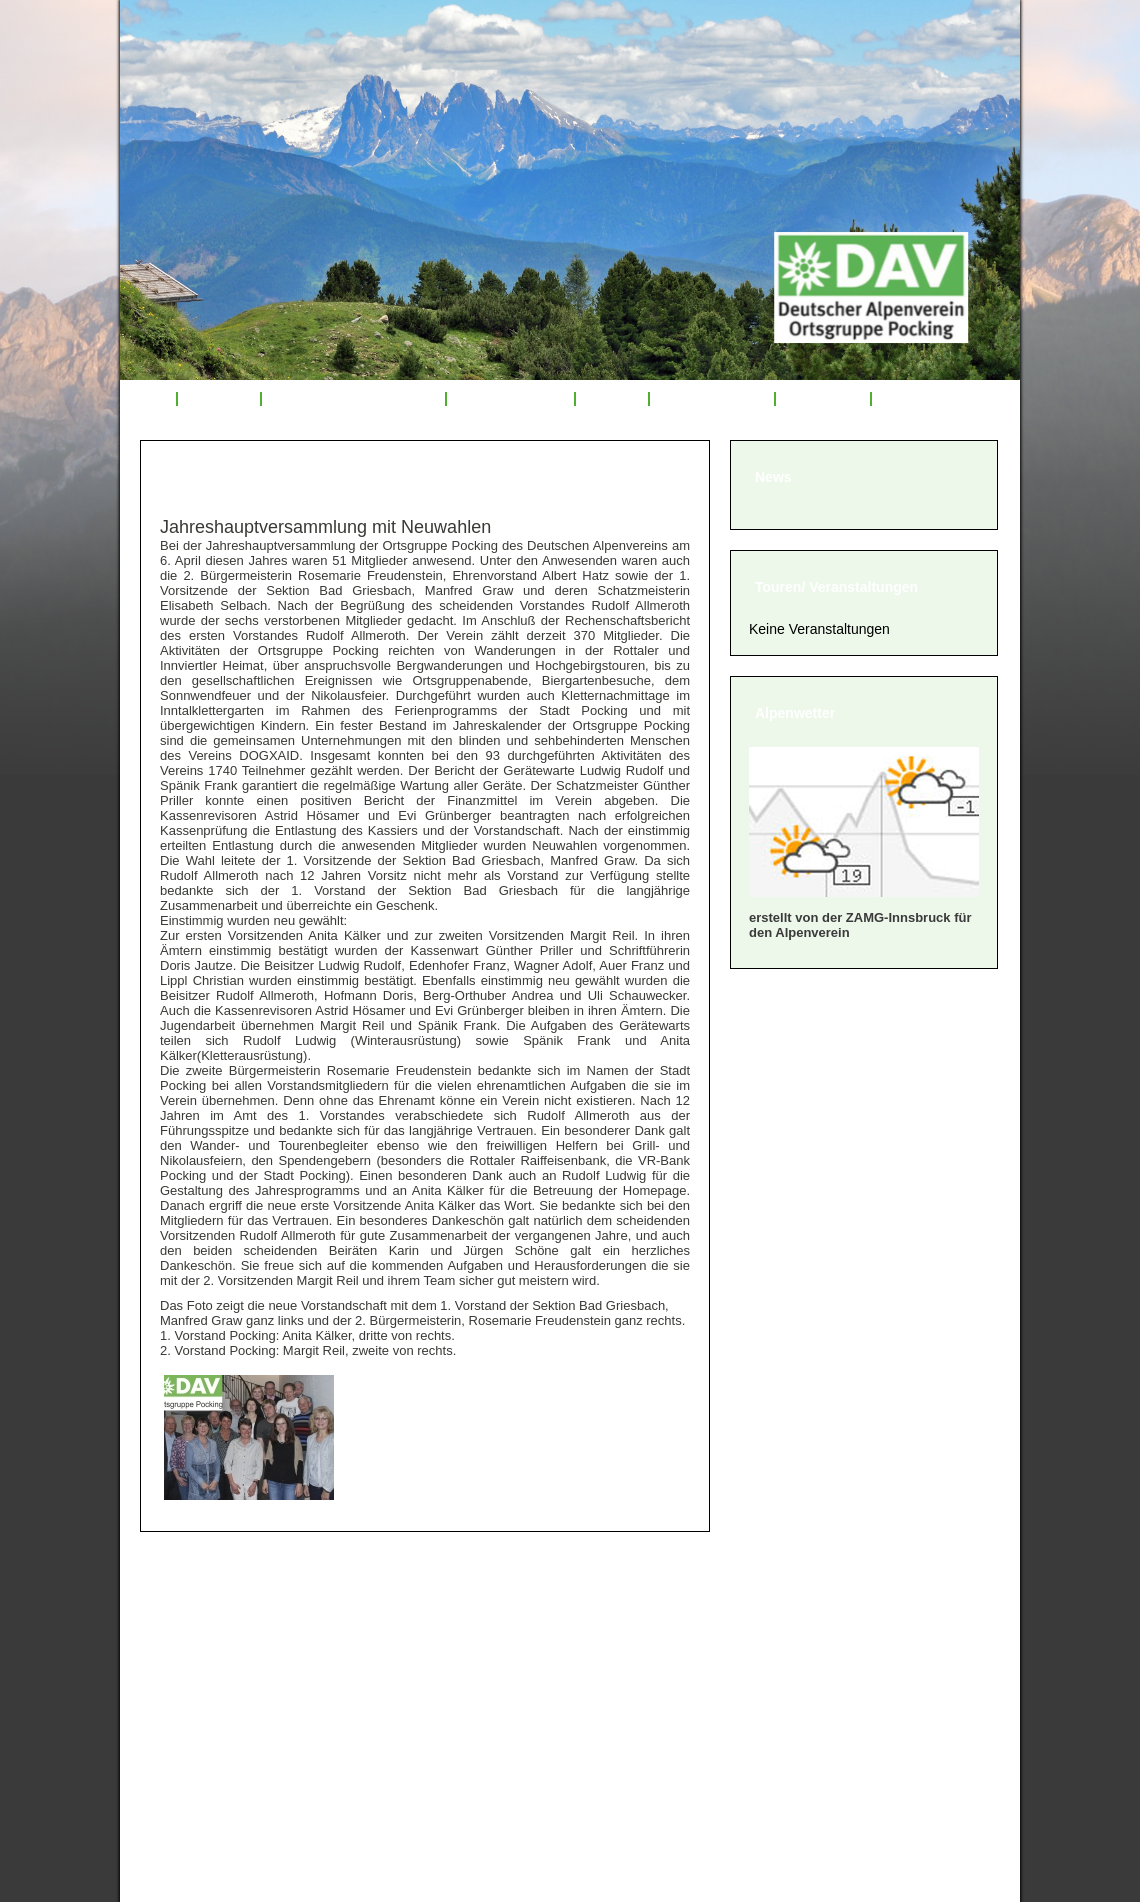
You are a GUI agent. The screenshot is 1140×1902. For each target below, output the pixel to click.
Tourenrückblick (510, 399)
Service (612, 399)
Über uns (219, 399)
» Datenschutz (204, 1728)
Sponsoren (823, 399)
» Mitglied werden (217, 1628)
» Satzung (188, 1678)
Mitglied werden (712, 399)
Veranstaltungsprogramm (354, 399)
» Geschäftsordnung (228, 1653)
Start (148, 399)
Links (902, 399)
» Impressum (199, 1703)
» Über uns (191, 1603)
